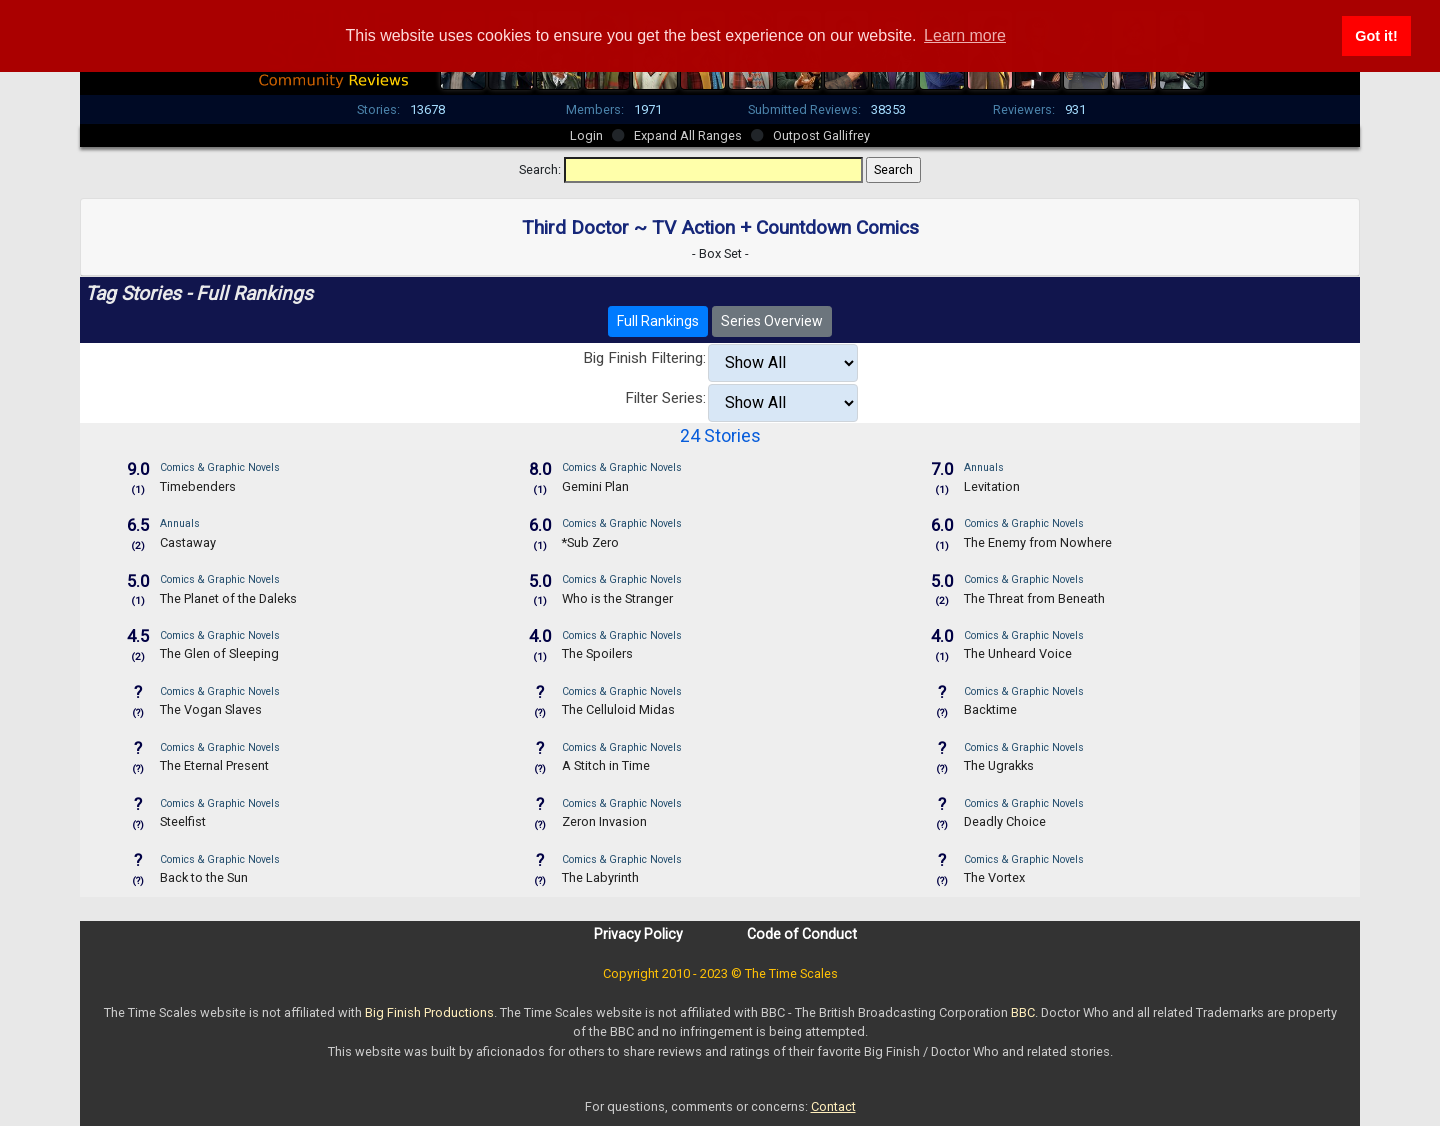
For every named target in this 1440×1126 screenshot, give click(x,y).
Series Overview (772, 321)
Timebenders (198, 486)
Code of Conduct (802, 934)
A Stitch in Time (606, 765)
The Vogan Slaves (211, 709)
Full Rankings (658, 321)
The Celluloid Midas (618, 709)
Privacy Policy (638, 934)
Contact (833, 1106)
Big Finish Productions (429, 1012)
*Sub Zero (590, 542)
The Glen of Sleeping (219, 653)
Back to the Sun (204, 877)
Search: (540, 169)
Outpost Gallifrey (821, 135)
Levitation (992, 486)
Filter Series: (665, 398)
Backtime (990, 709)
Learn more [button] (965, 35)
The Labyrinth (600, 877)
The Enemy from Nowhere (1038, 542)
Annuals (984, 467)
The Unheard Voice (1018, 653)
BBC (1023, 1012)
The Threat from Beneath (1034, 598)
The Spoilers (597, 653)
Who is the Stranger (617, 598)
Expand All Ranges (688, 135)
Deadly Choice (1005, 821)
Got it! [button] (1376, 36)
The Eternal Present (214, 765)
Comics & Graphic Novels (220, 467)
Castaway (188, 542)
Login (586, 135)
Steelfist (183, 821)
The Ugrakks (999, 765)
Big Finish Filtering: (644, 358)
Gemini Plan (595, 486)
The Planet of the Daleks (228, 598)
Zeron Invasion (604, 821)
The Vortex (994, 877)
